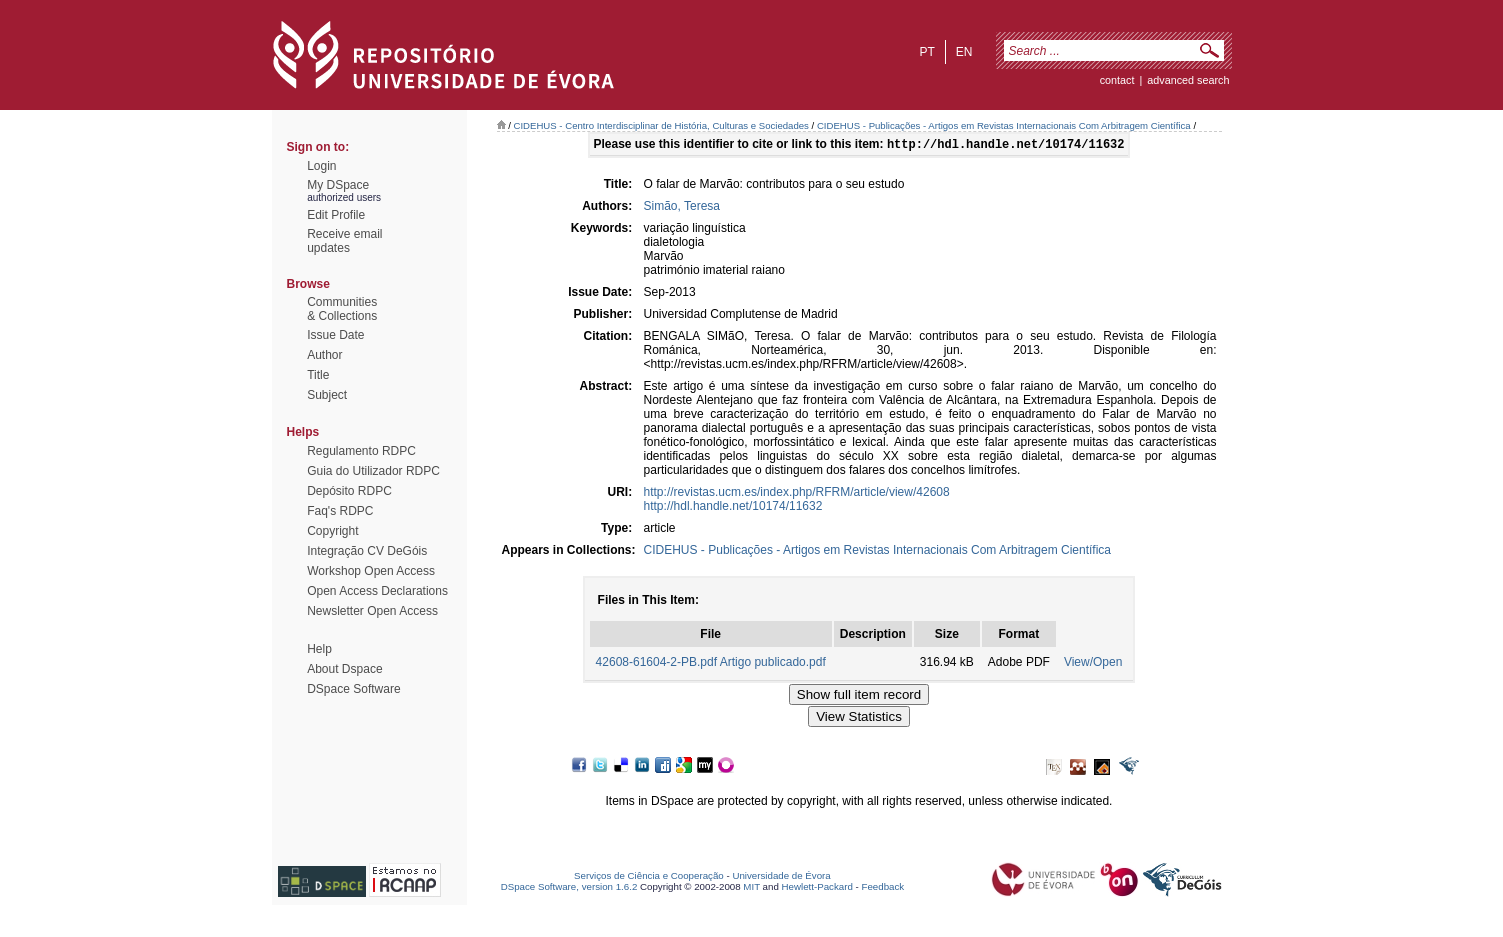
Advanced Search (1188, 80)
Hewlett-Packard (817, 888)
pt (926, 52)
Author (324, 355)
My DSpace (338, 185)
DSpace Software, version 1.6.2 (569, 888)
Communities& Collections (342, 309)
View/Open (1093, 664)
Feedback (882, 888)
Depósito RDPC (349, 491)
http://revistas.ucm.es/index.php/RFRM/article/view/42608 (797, 494)
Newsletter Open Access (372, 611)
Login (321, 166)
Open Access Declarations (377, 591)
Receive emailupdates (344, 241)
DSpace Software (353, 689)
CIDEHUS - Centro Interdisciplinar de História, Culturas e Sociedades (661, 125)
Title (318, 375)
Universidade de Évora (781, 877)
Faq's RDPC (340, 511)
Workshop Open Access (371, 571)
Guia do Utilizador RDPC (373, 471)
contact (1117, 80)
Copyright (332, 531)
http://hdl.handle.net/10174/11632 (733, 508)
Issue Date (335, 335)
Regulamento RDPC (361, 451)
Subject (327, 395)
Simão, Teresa (682, 208)
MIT (751, 888)
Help (319, 649)
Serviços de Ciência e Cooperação (649, 877)
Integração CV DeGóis (367, 551)
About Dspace (344, 669)
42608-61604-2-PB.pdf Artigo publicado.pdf (711, 664)
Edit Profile (336, 215)
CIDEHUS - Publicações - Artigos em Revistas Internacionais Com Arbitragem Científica (1004, 125)
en (964, 52)
